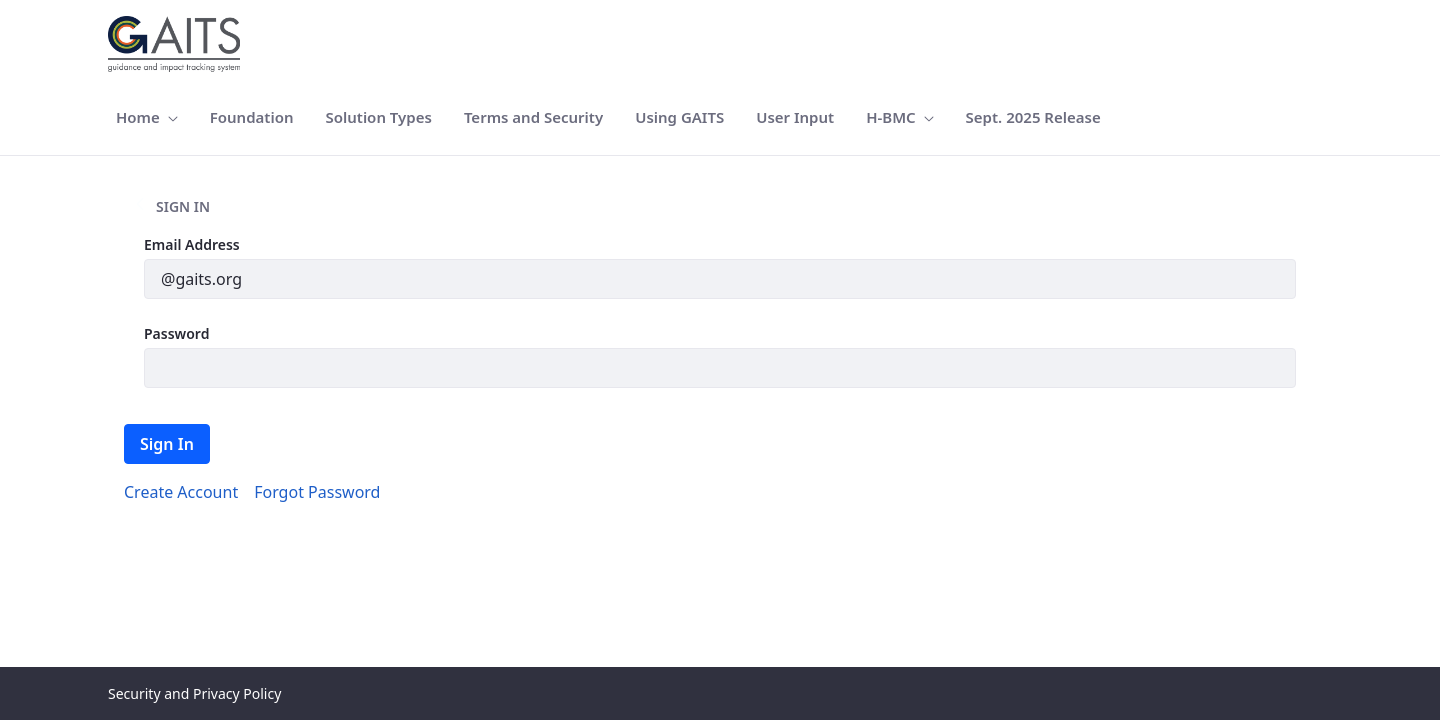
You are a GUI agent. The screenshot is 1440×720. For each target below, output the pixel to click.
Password (176, 333)
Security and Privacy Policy (194, 693)
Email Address (192, 244)
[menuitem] (147, 117)
